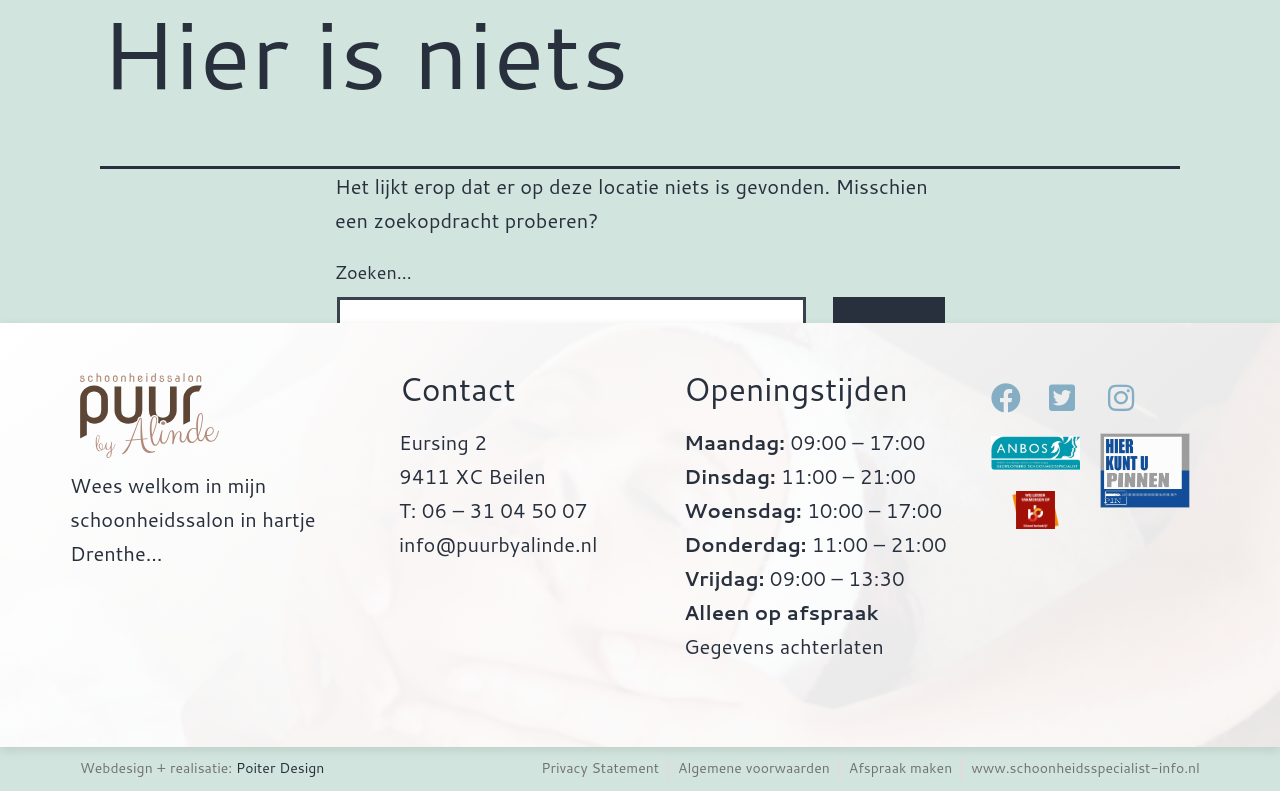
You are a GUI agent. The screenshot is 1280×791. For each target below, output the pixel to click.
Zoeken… (373, 272)
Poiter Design (280, 768)
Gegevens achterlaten (784, 646)
